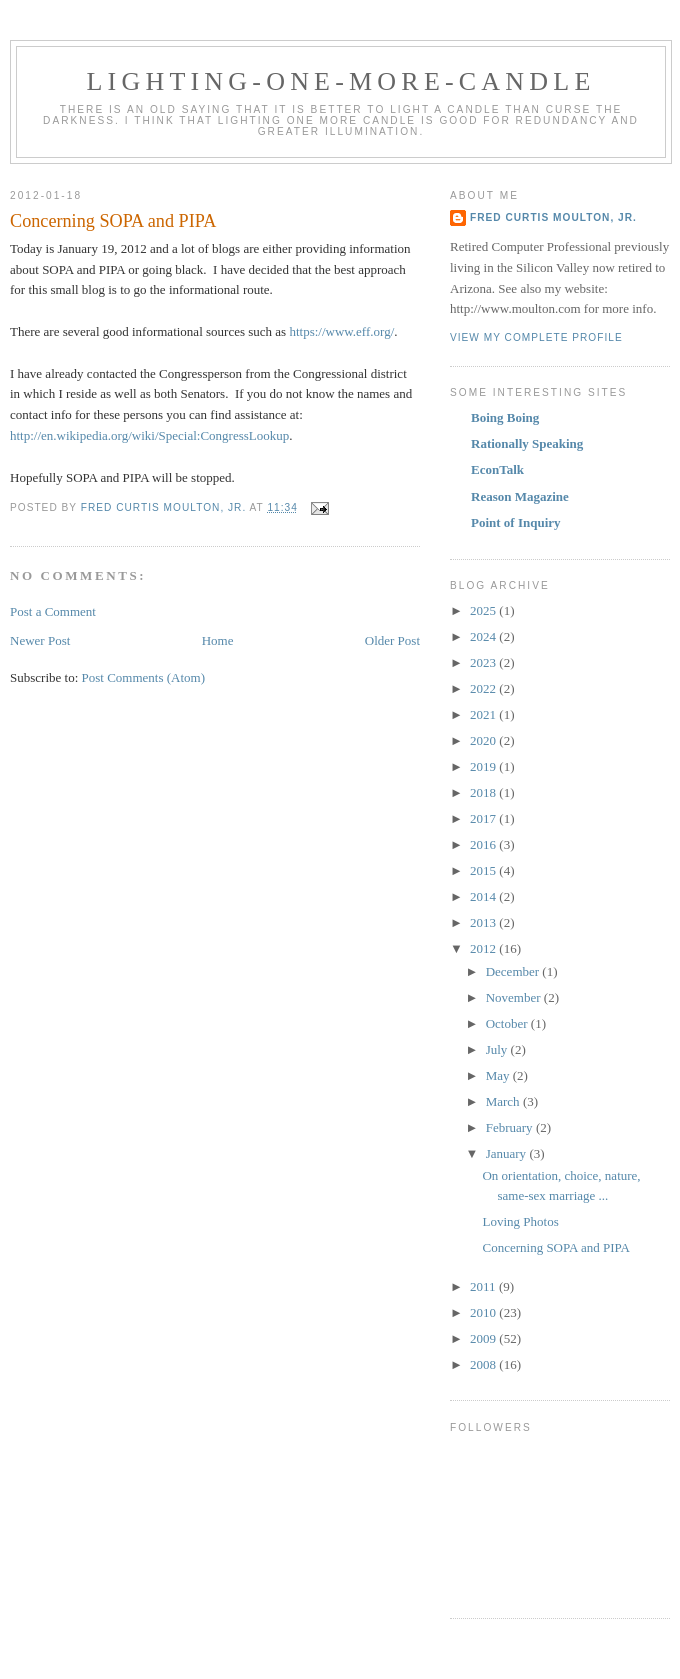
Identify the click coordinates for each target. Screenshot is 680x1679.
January (508, 1153)
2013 (484, 922)
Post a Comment (53, 611)
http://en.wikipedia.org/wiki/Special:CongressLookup (149, 435)
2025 (484, 610)
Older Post (392, 640)
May (499, 1075)
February (511, 1127)
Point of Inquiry (516, 522)
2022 (484, 688)
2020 (484, 740)
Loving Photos (520, 1221)
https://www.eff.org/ (341, 331)
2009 (484, 1338)
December (514, 971)
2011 (484, 1286)
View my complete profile (536, 337)
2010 (484, 1312)
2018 (484, 792)
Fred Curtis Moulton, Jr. (553, 217)
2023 (484, 662)
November (515, 997)
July (498, 1049)
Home (218, 640)
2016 (484, 844)
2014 (484, 896)
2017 (484, 818)
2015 (484, 870)
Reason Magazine (520, 496)
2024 (484, 636)
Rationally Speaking (527, 443)
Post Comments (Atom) (144, 677)
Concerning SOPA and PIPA (555, 1247)
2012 (484, 948)
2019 (484, 766)
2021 (484, 714)
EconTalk (497, 469)
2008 (484, 1364)
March (504, 1101)
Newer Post (40, 640)
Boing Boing (505, 417)
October (508, 1023)
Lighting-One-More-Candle (341, 81)
